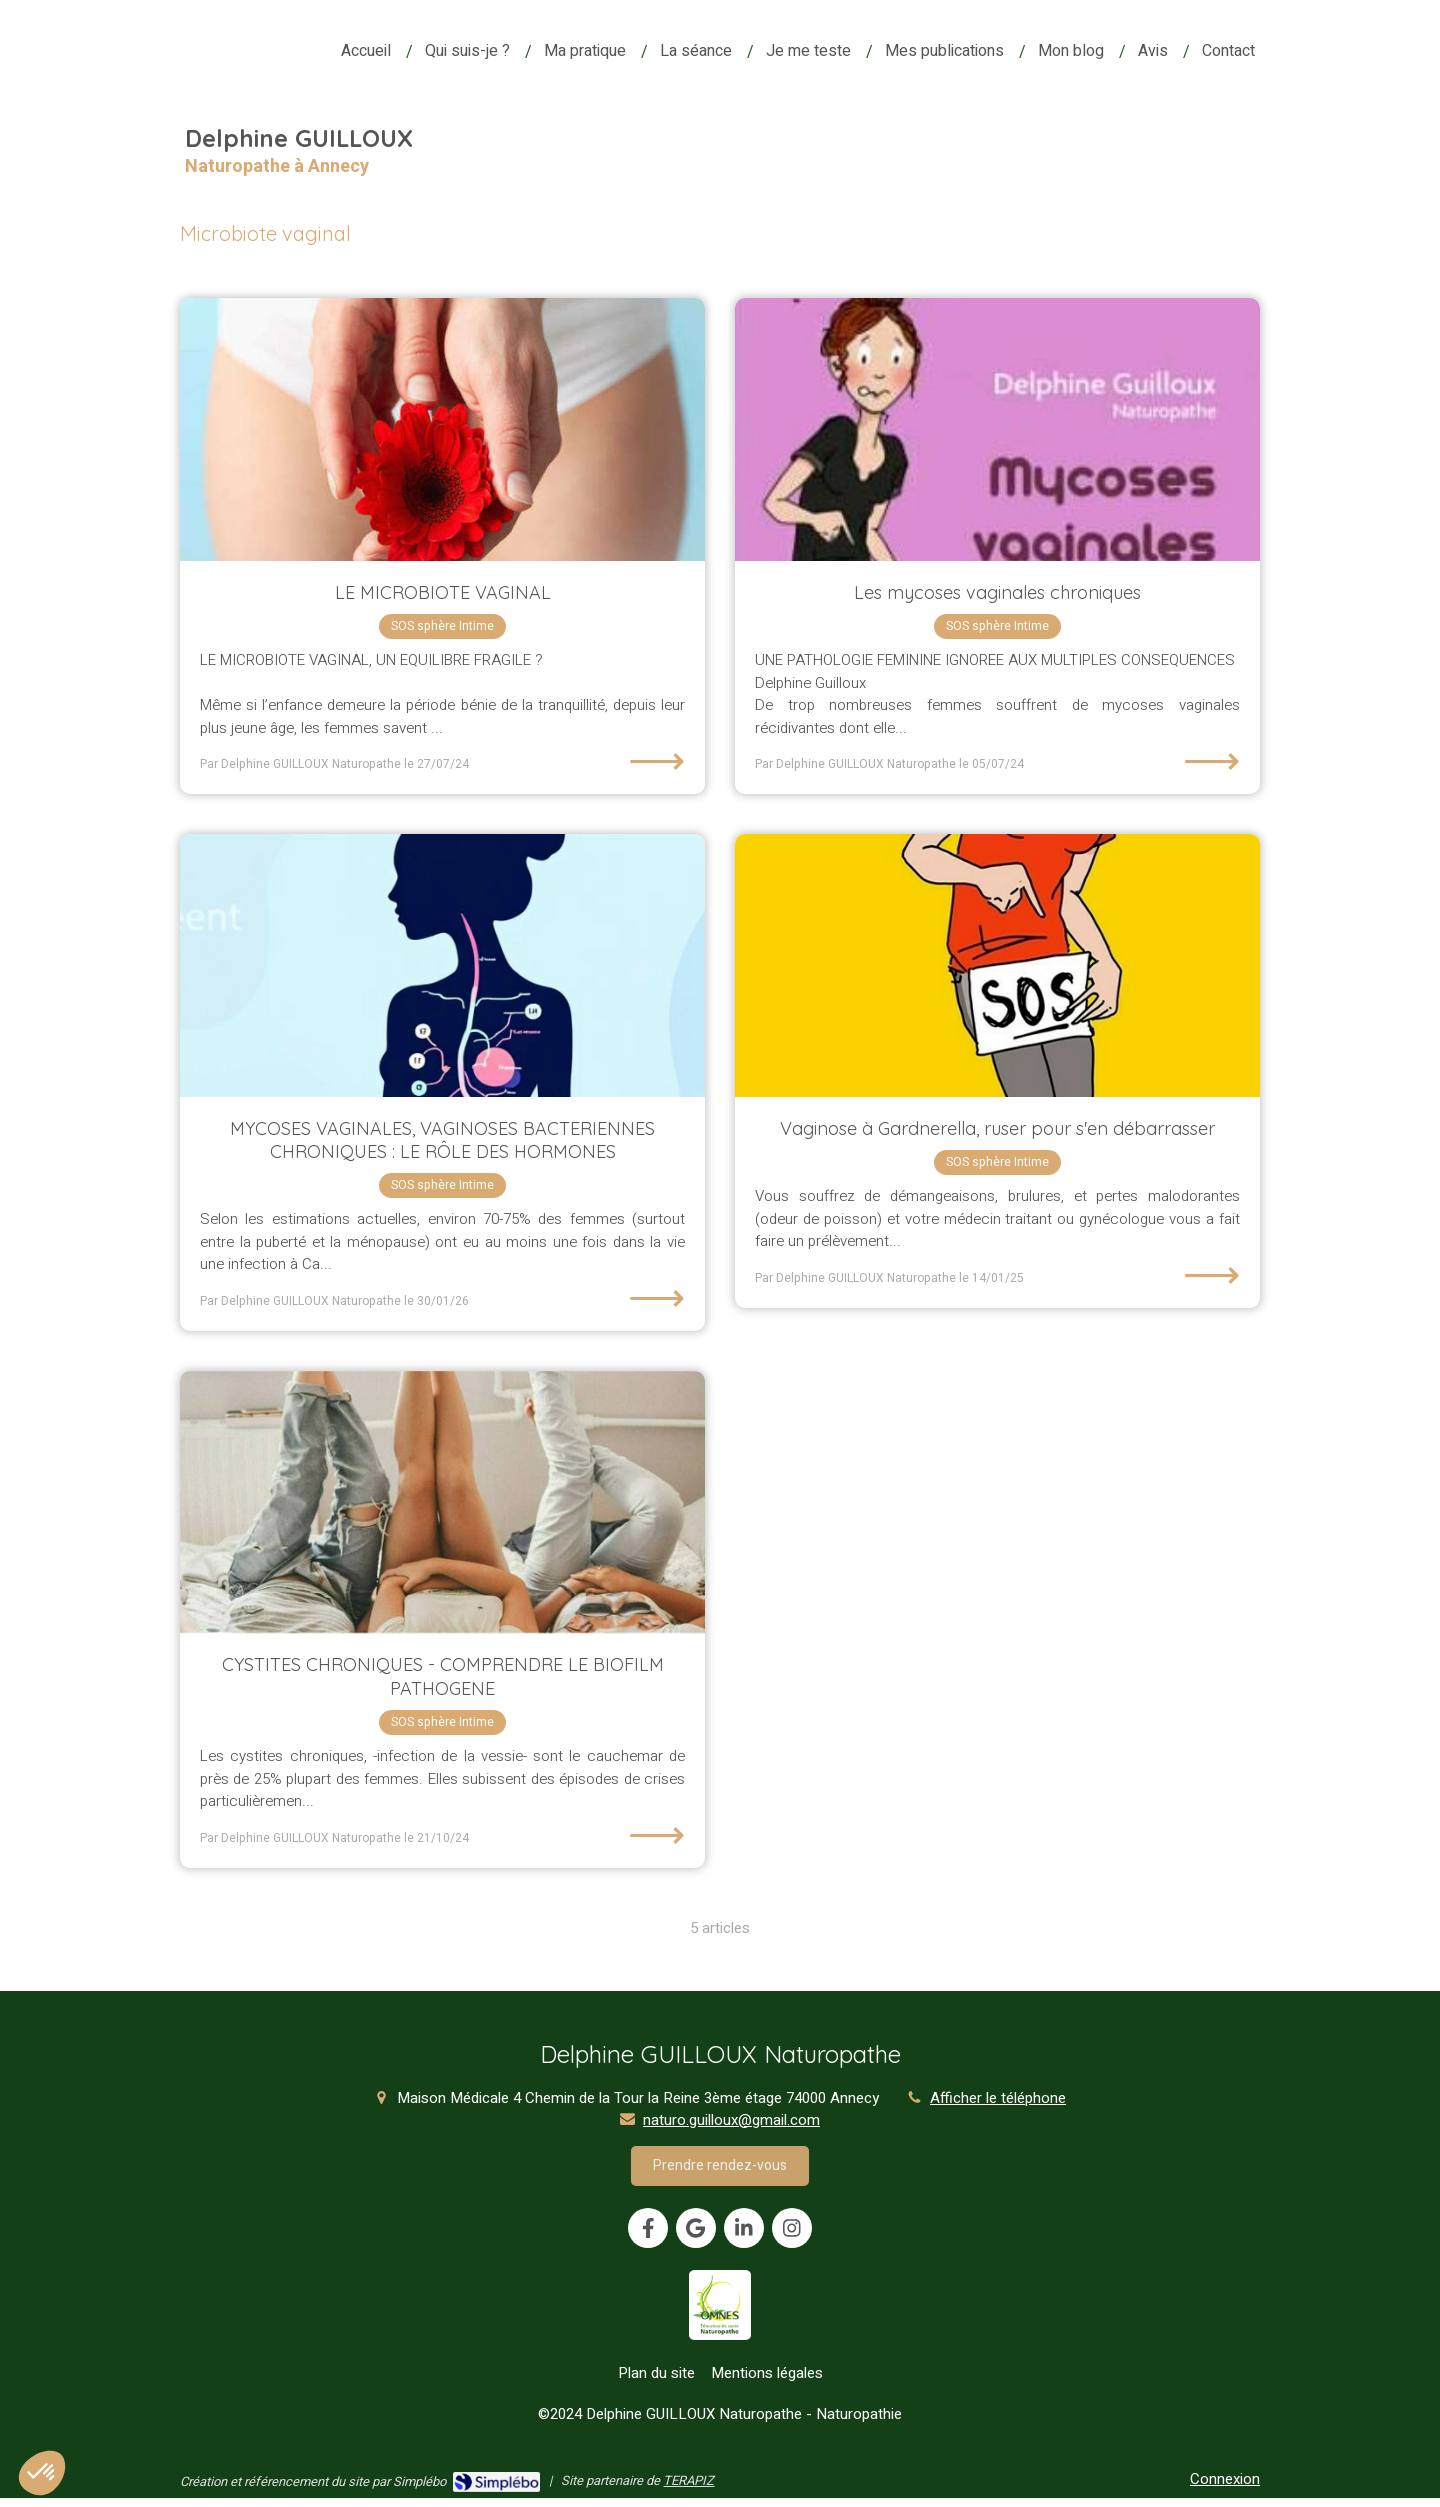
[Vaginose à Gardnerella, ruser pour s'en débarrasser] (997, 965)
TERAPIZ (688, 2480)
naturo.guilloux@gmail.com (731, 2120)
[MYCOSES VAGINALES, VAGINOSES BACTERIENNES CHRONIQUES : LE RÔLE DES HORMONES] (442, 965)
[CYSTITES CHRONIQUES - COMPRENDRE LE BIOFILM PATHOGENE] (442, 1502)
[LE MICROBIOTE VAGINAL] (442, 429)
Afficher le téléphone (998, 2098)
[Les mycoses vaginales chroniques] (997, 429)
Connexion (1225, 2479)
